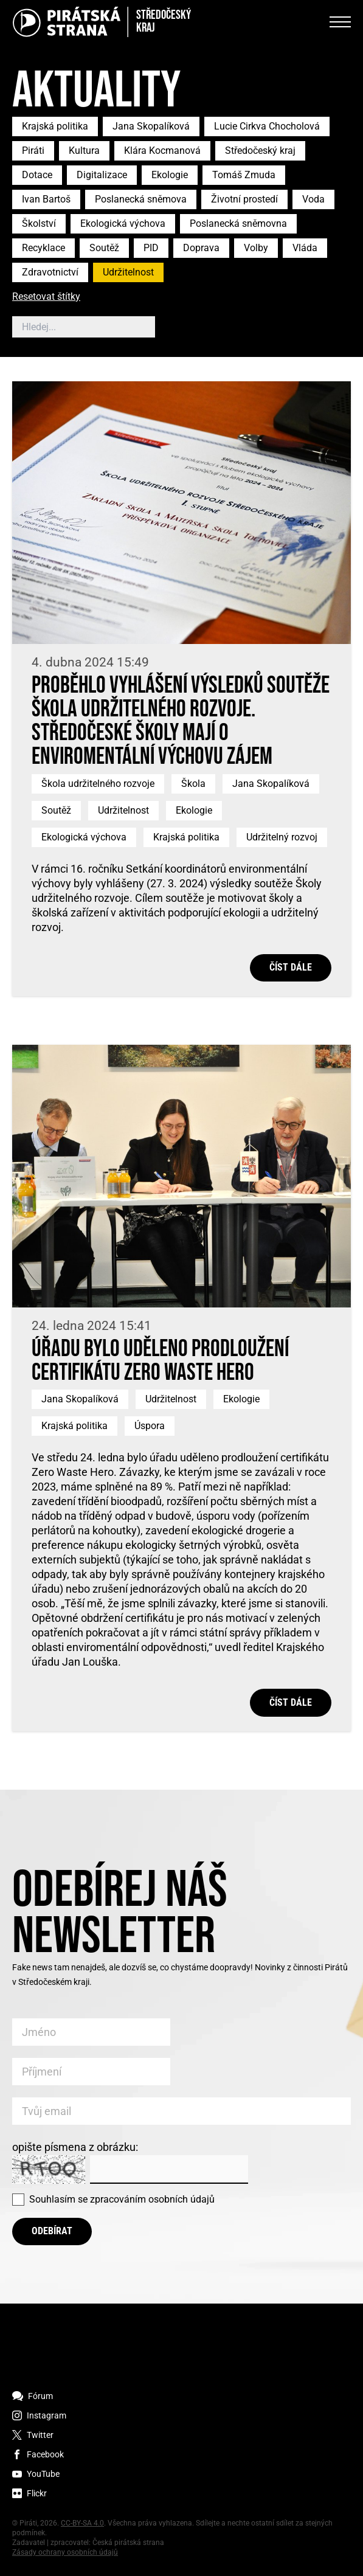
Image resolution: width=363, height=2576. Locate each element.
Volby (256, 248)
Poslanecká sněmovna (238, 223)
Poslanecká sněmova (141, 199)
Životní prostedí (244, 199)
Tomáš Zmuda (243, 175)
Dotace (37, 175)
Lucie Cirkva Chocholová (267, 126)
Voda (313, 199)
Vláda (304, 248)
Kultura (84, 150)
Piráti (33, 150)
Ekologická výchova (122, 223)
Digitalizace (102, 175)
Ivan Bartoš (46, 199)
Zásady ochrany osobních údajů (65, 2552)
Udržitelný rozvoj (281, 837)
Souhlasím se (122, 2199)
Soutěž (104, 248)
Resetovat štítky (46, 297)
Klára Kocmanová (162, 150)
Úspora (149, 1426)
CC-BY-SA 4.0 (82, 2523)
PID (151, 248)
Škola (193, 783)
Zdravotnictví (50, 272)
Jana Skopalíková (151, 126)
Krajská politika (55, 126)
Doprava (201, 248)
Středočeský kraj (260, 150)
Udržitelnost (128, 272)
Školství (39, 223)
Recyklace (43, 248)
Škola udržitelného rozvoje (97, 783)
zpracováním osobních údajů (152, 2199)
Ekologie (169, 175)
